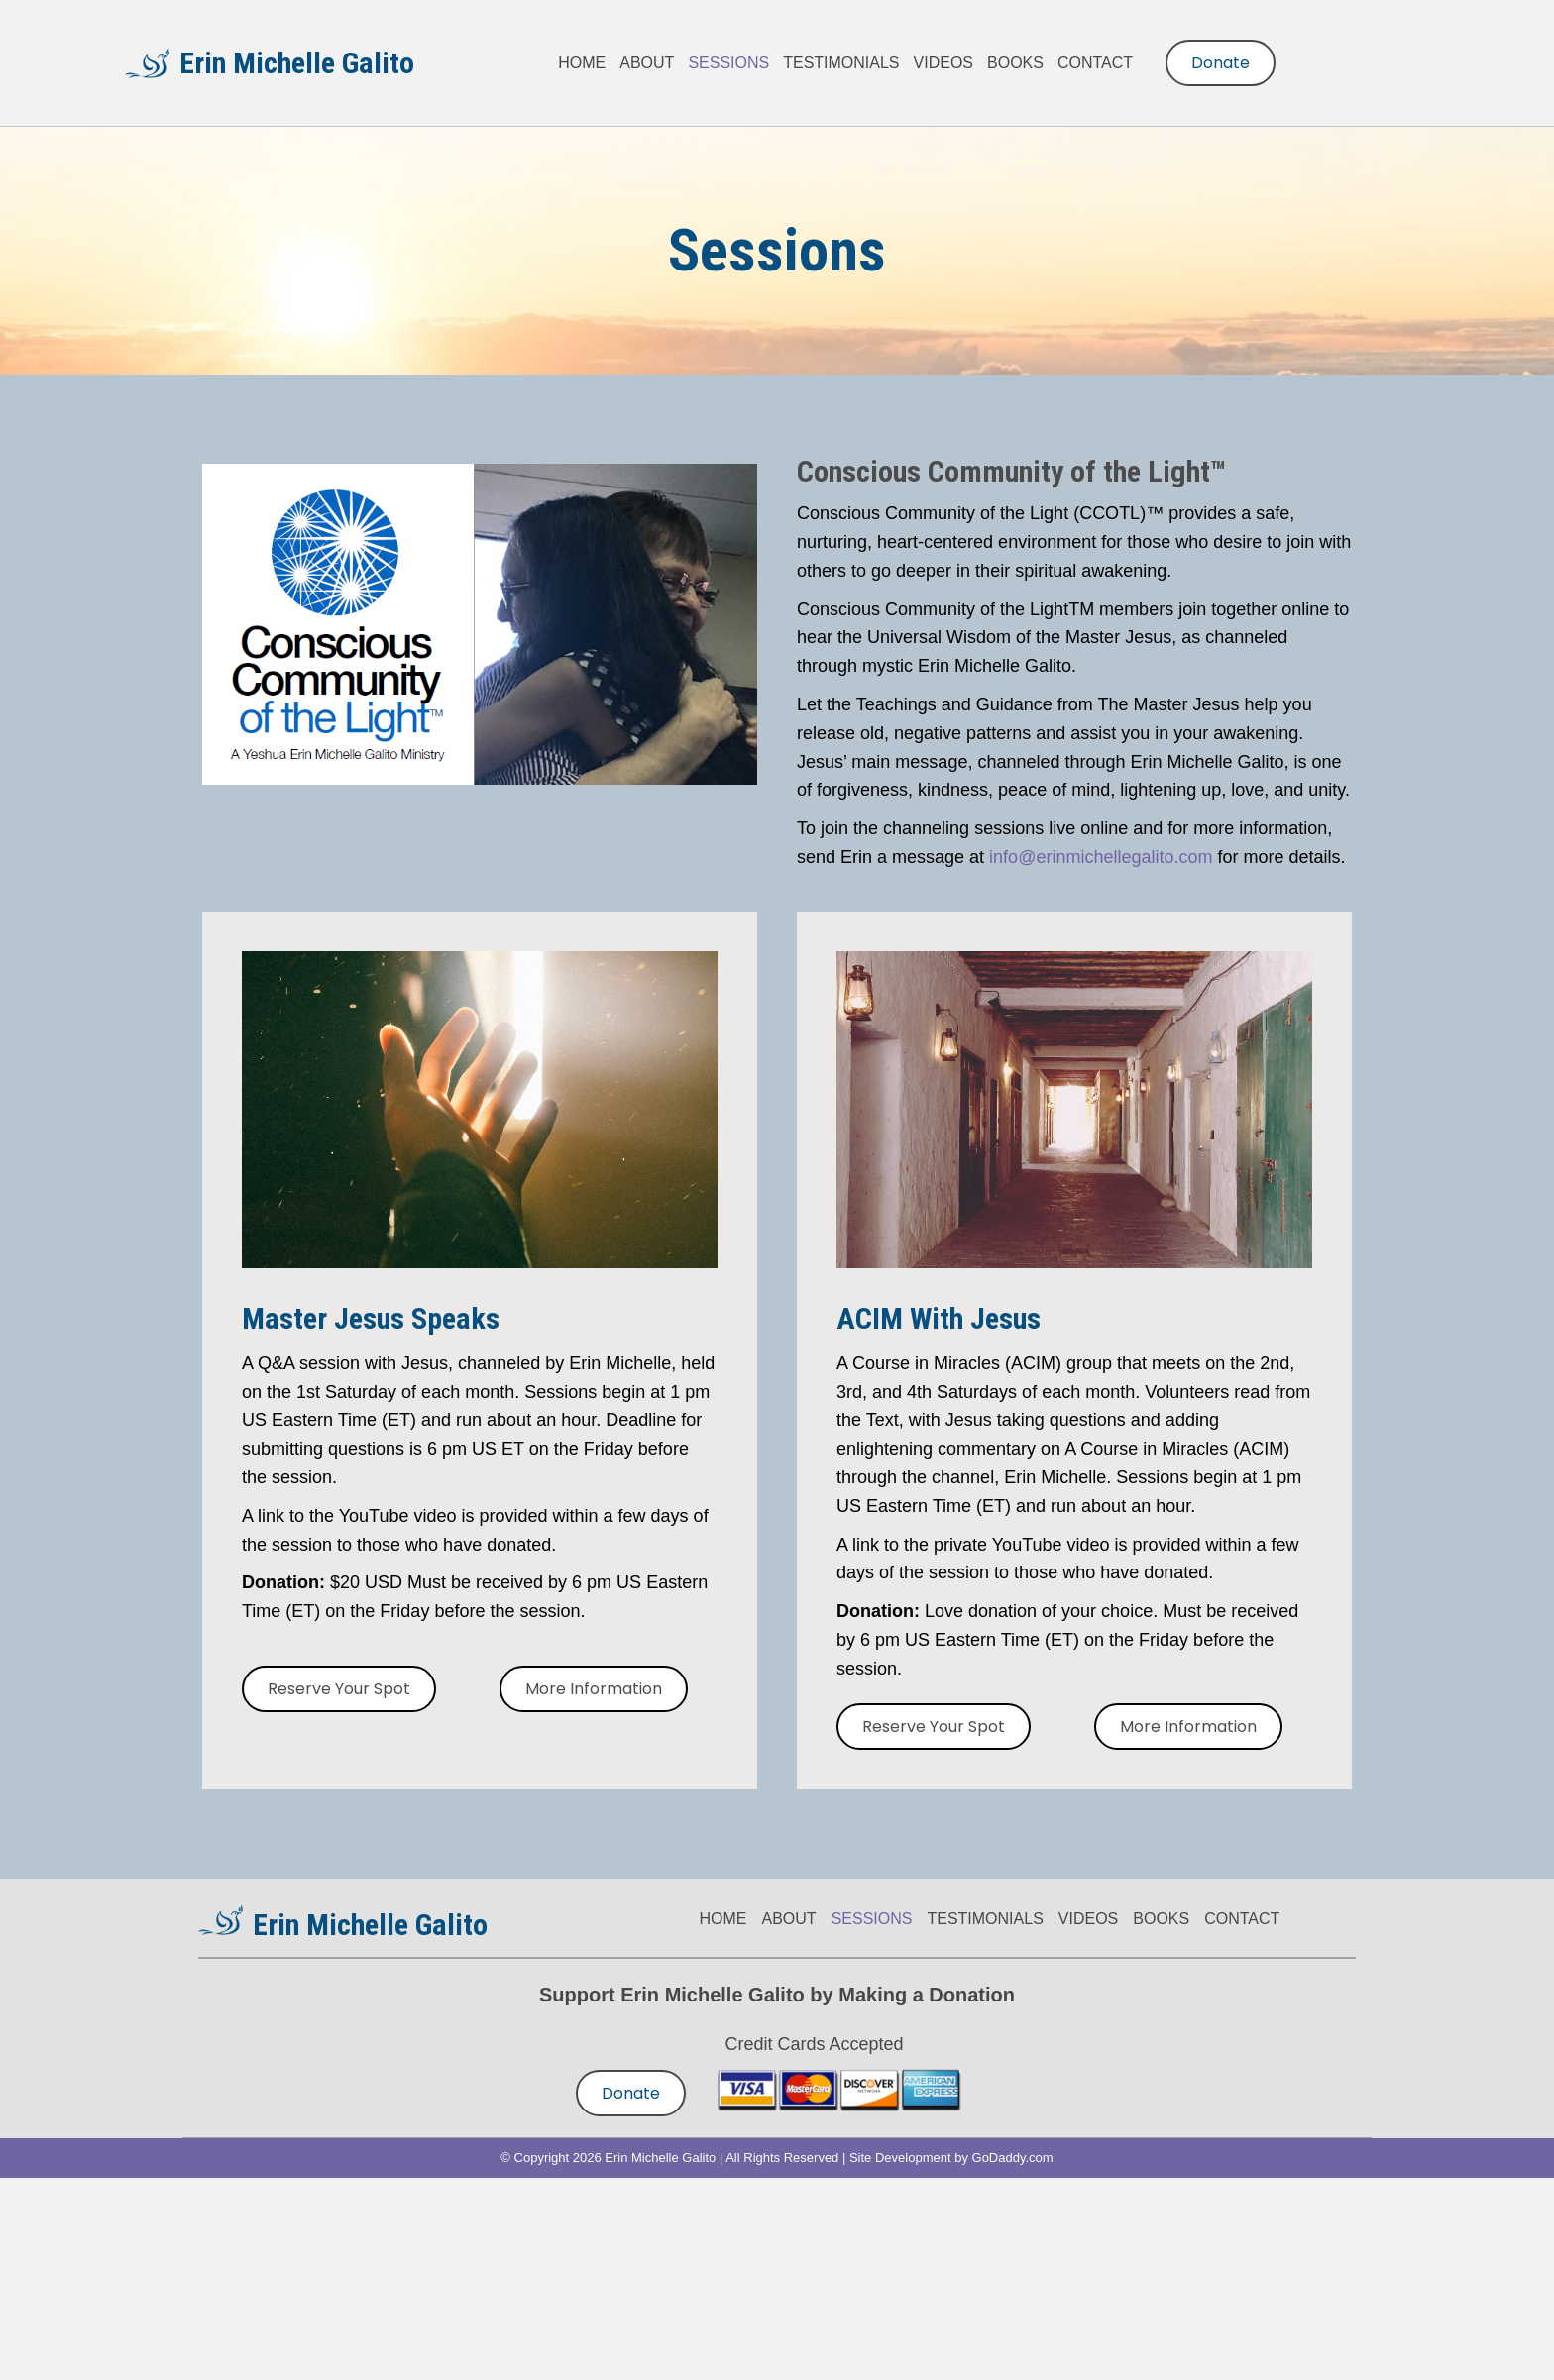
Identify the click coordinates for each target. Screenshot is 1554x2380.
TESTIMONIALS (985, 1918)
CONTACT (1241, 1918)
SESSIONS (872, 1918)
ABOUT (789, 1918)
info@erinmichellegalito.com (1100, 857)
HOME (723, 1918)
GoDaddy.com (1013, 2157)
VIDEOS (1088, 1918)
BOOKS (1161, 1918)
